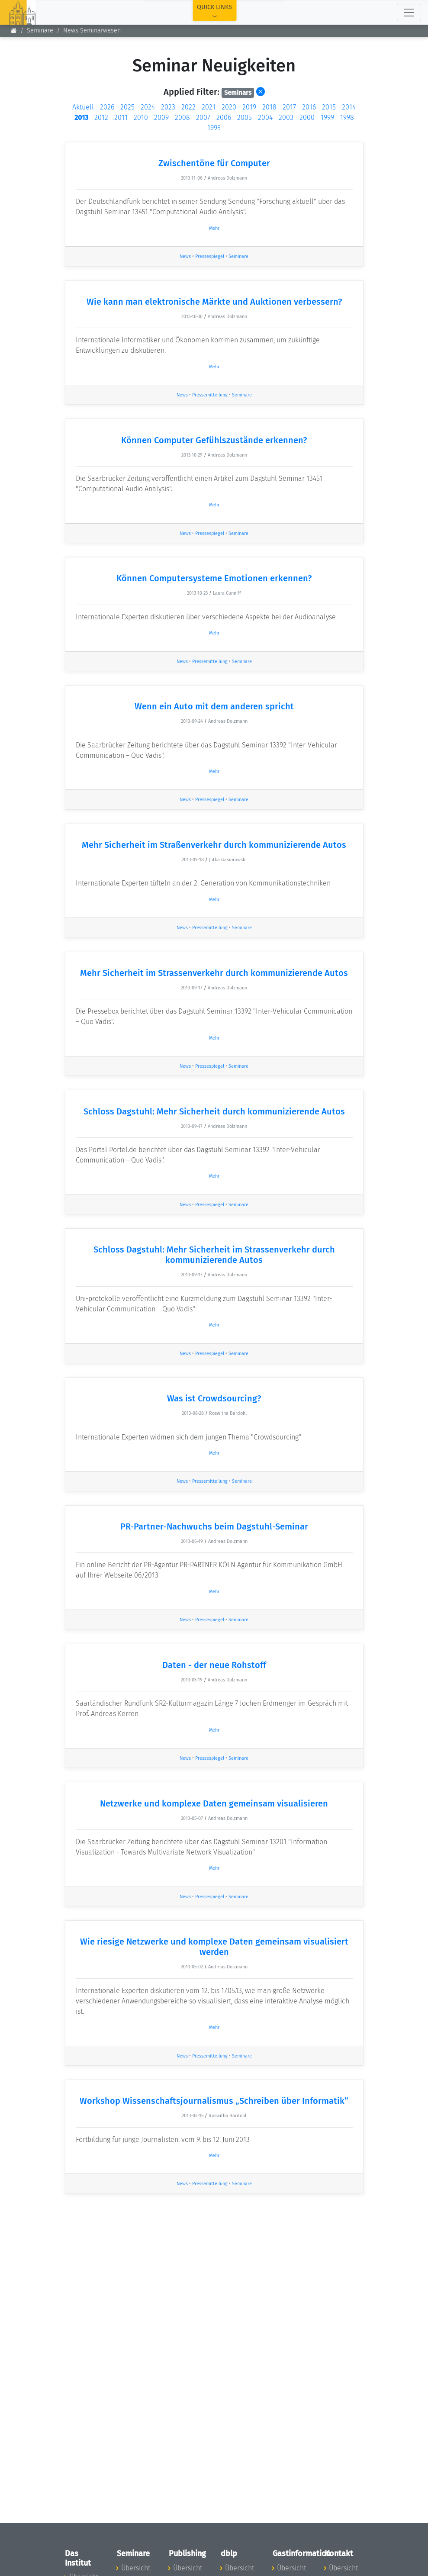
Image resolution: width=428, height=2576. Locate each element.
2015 (329, 107)
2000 (307, 117)
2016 (309, 107)
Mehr (214, 228)
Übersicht (135, 2568)
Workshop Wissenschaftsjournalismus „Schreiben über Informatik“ (214, 2101)
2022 (188, 107)
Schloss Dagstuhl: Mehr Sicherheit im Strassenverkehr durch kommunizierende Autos (214, 1254)
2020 (229, 107)
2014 (349, 107)
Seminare (40, 30)
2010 (141, 117)
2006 (223, 117)
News (185, 256)
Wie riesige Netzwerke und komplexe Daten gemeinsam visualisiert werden (214, 1946)
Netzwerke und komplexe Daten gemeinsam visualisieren (214, 1803)
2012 (101, 117)
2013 (81, 117)
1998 (347, 117)
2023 (168, 107)
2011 (121, 117)
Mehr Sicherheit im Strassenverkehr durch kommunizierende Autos (214, 973)
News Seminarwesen (92, 30)
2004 (265, 117)
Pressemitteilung (210, 395)
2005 (244, 117)
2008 (182, 117)
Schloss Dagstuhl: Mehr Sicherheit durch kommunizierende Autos (214, 1111)
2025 (127, 107)
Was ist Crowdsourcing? (214, 1398)
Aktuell (83, 107)
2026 (107, 107)
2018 (269, 107)
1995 (214, 128)
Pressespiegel (209, 256)
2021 (209, 107)
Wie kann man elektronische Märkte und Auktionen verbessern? (214, 301)
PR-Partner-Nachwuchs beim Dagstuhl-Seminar (214, 1526)
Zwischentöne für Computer (214, 163)
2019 (249, 107)
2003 (286, 117)
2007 (203, 117)
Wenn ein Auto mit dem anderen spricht (214, 706)
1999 (327, 117)
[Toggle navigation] (409, 12)
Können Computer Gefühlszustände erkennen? (214, 440)
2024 (148, 107)
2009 (161, 117)
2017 (289, 107)
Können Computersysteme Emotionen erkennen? (214, 578)
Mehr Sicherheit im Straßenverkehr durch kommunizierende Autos (214, 845)
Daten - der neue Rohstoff (214, 1665)
